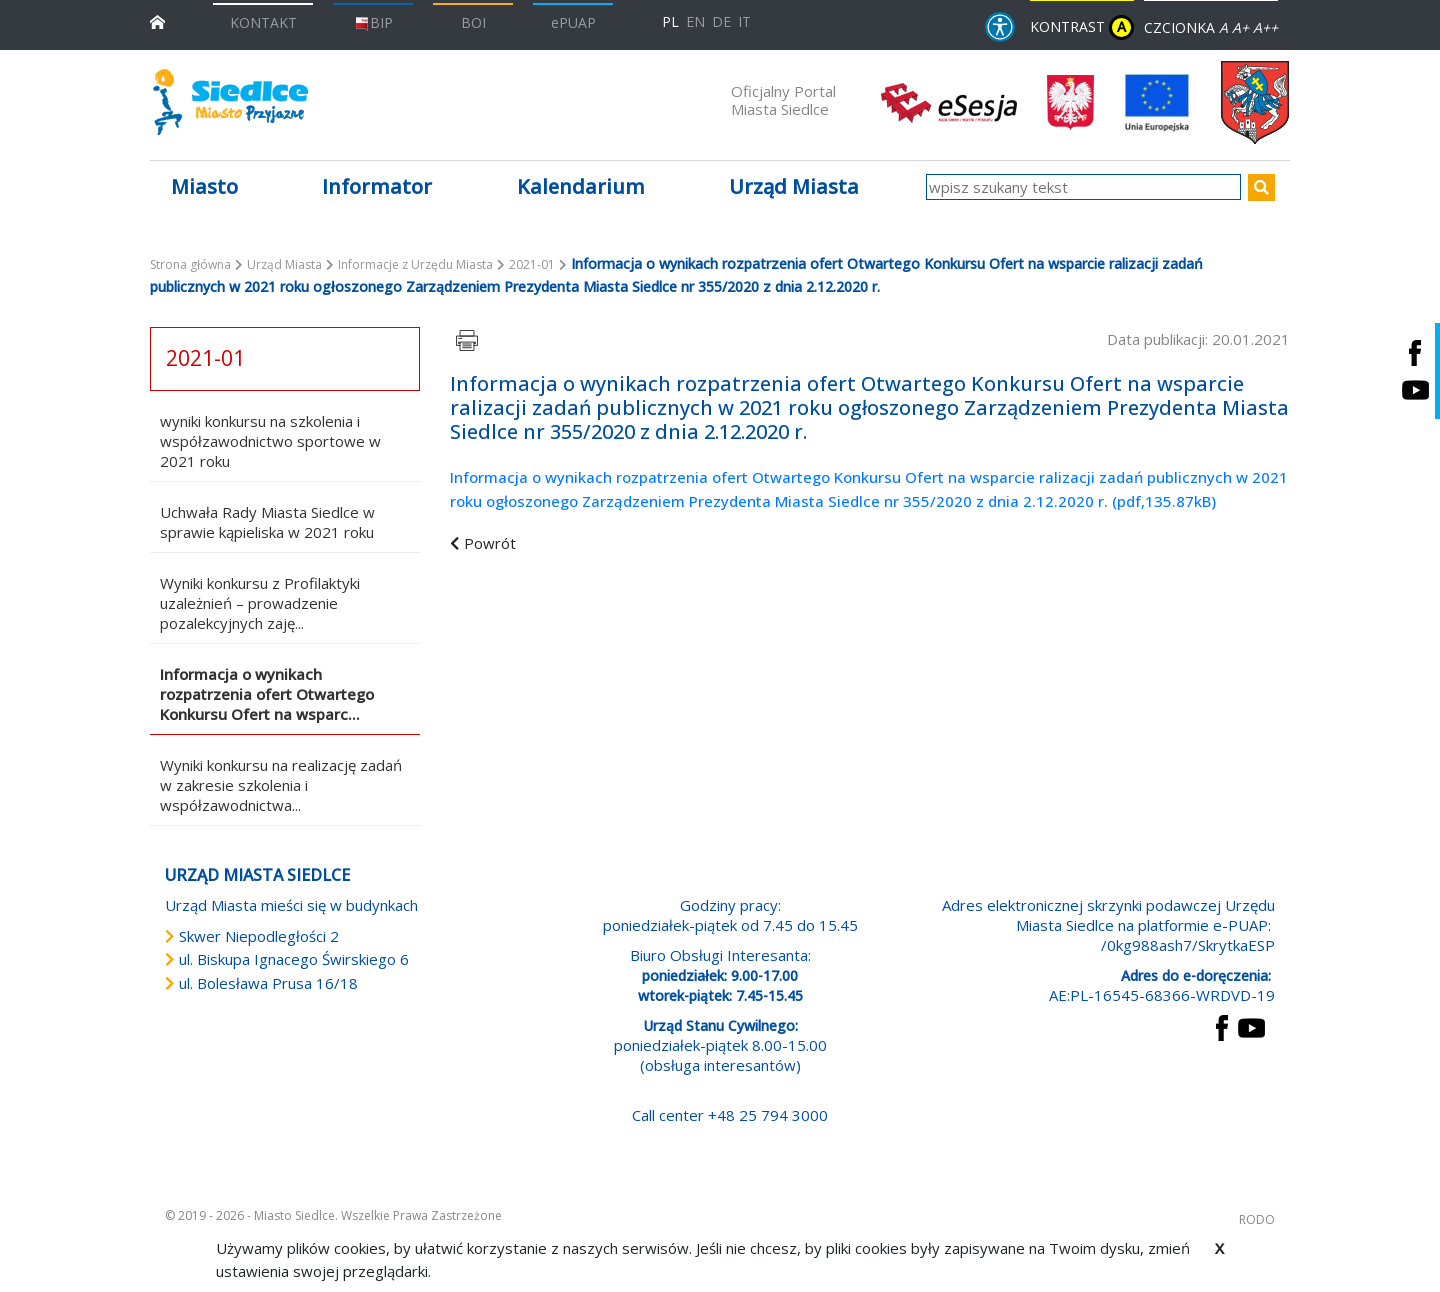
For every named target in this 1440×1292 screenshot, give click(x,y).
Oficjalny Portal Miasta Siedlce (783, 100)
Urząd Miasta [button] (794, 186)
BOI (473, 22)
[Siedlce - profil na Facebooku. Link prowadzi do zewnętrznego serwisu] (1415, 352)
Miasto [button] (204, 186)
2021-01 (532, 264)
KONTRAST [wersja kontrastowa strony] (1082, 27)
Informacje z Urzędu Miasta (415, 264)
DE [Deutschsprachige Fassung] (721, 21)
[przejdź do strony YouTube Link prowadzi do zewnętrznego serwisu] (1251, 1026)
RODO (1257, 1219)
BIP (373, 22)
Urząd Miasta (284, 264)
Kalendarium (581, 186)
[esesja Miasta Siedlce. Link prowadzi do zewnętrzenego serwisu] (949, 101)
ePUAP (573, 22)
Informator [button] (377, 186)
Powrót (490, 543)
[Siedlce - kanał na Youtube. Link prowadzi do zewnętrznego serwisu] (1415, 389)
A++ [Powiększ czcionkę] (1265, 27)
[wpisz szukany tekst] (1083, 187)
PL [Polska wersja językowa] (670, 21)
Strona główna (190, 264)
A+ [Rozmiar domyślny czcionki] (1240, 27)
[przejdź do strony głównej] (157, 20)
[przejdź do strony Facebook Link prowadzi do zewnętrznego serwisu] (1222, 1026)
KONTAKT (263, 22)
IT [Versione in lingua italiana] (744, 21)
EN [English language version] (695, 21)
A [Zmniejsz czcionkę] (1223, 27)
